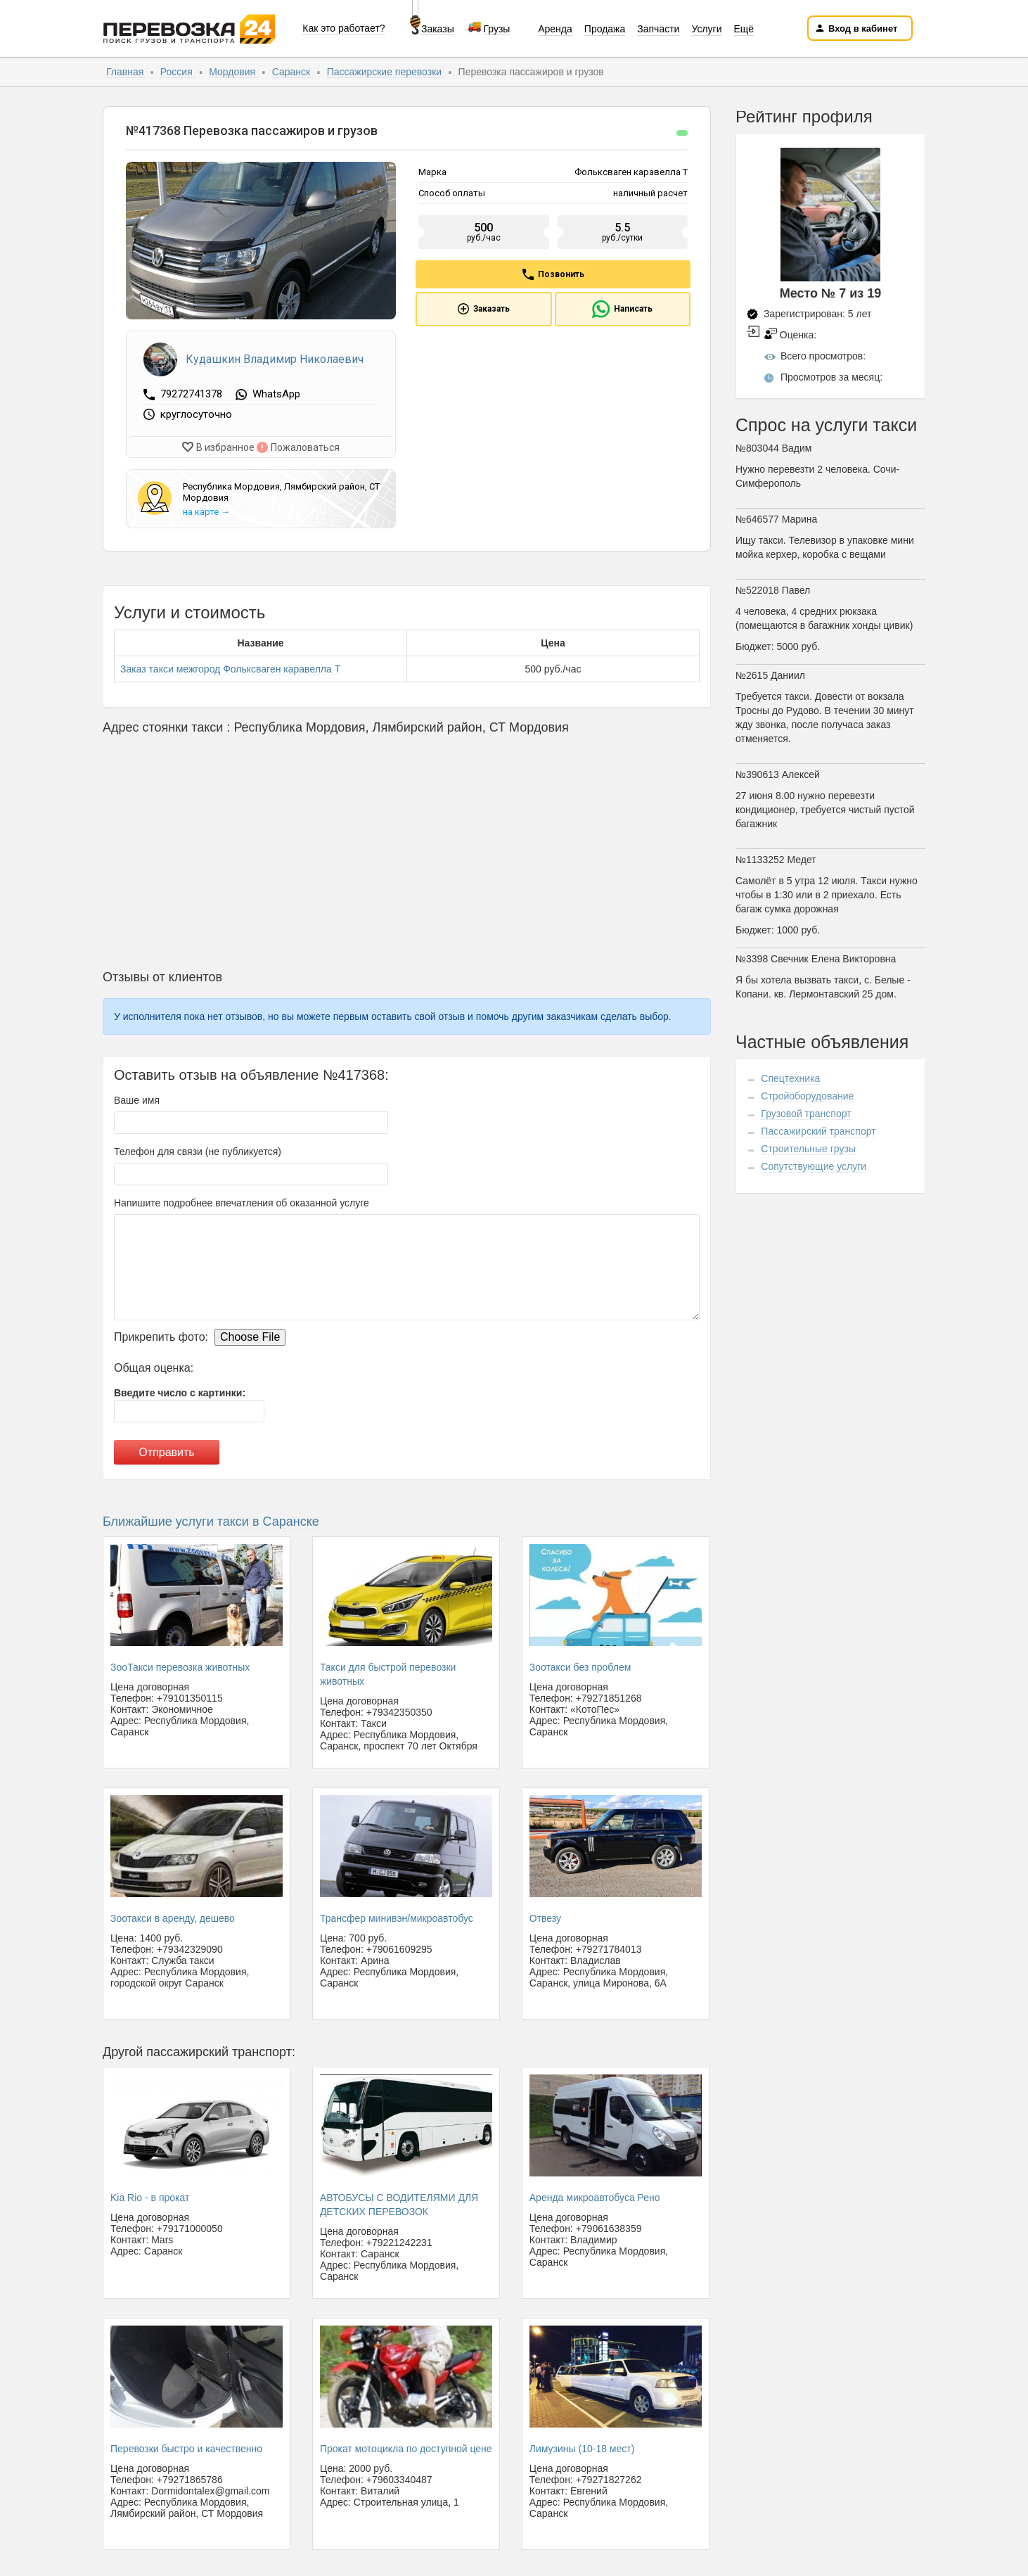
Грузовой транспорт (806, 1113)
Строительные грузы (808, 1148)
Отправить (166, 1449)
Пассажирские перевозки (385, 71)
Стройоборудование (807, 1096)
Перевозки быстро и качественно (186, 2445)
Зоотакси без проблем (580, 1663)
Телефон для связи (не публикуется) (197, 1148)
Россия (177, 71)
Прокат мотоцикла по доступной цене (406, 2445)
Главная (126, 71)
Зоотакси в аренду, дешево (172, 1914)
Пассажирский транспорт (818, 1131)
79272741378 (192, 394)
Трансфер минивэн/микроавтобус (396, 1914)
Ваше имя (137, 1096)
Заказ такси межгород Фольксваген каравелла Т (230, 664)
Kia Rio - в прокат (149, 2194)
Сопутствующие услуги (813, 1166)
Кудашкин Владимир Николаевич (275, 359)
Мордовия (233, 71)
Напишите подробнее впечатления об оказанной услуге (241, 1199)
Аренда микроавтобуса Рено (594, 2194)
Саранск (292, 71)
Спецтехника (790, 1078)
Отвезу (545, 1914)
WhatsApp (276, 394)
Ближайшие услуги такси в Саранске (211, 1518)
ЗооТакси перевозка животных (180, 1663)
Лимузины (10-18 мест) (582, 2445)
